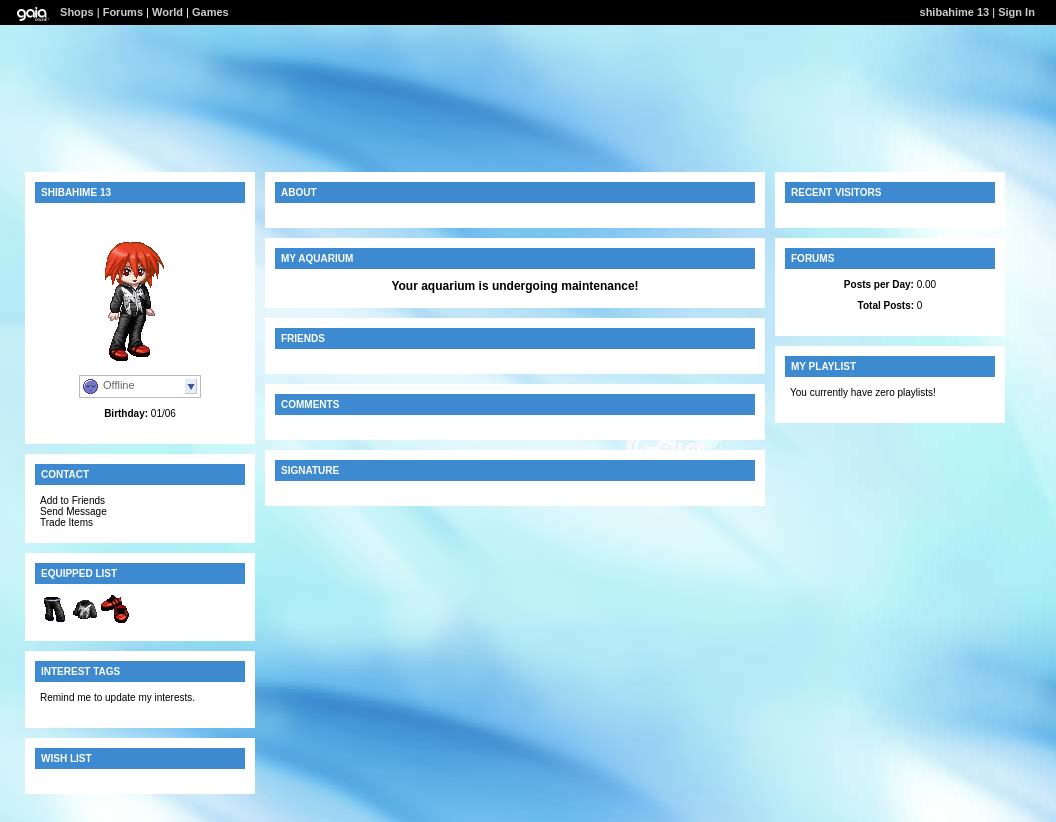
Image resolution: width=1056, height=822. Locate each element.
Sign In (1016, 12)
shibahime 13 (955, 12)
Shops (77, 12)
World (167, 12)
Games (210, 12)
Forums (123, 12)
